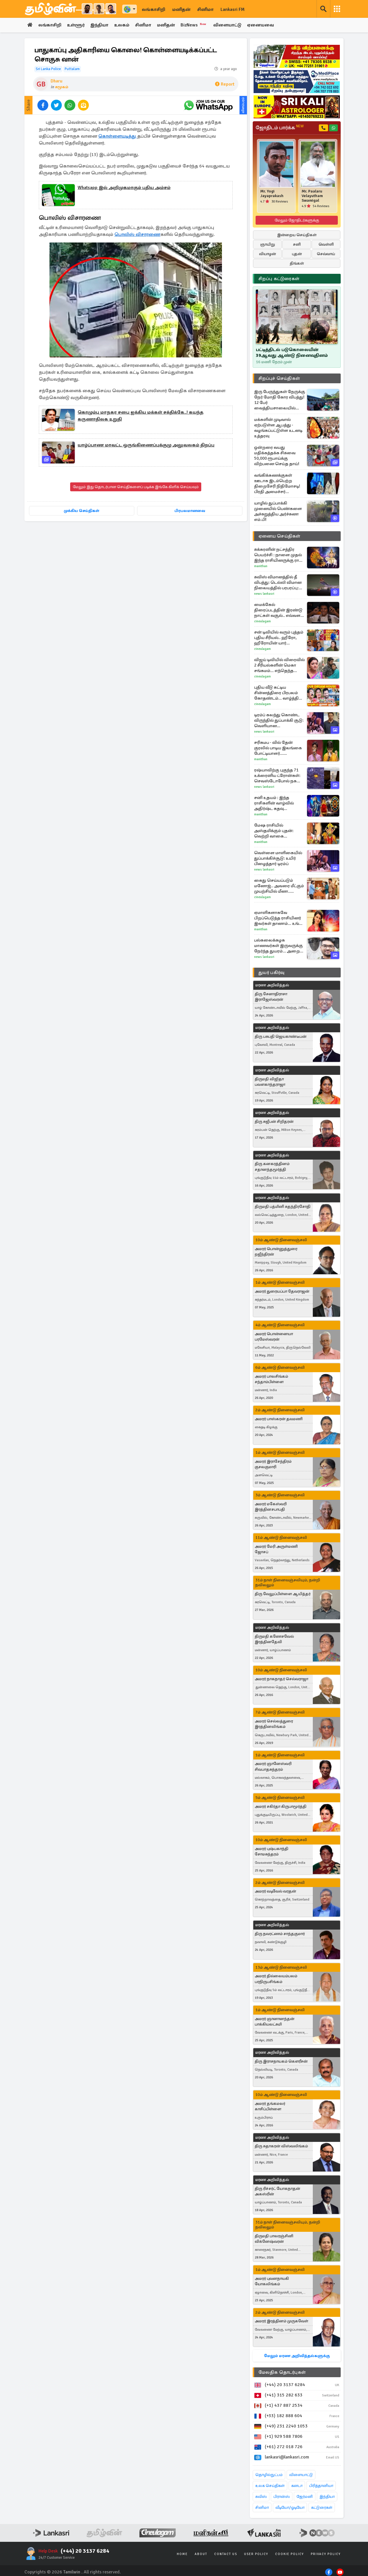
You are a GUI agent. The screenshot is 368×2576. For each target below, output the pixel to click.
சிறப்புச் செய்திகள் (279, 378)
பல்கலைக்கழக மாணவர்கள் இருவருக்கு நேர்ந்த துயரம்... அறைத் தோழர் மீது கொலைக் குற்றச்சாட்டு (278, 945)
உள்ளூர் (76, 25)
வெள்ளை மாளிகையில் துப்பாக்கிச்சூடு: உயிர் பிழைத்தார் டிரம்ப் (278, 858)
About (201, 2554)
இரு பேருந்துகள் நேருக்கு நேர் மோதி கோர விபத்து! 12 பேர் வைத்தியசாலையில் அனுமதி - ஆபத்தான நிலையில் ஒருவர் (279, 400)
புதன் (297, 253)
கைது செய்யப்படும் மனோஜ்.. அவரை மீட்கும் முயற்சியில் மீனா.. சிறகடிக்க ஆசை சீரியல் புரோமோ (279, 886)
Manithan (260, 566)
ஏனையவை (263, 25)
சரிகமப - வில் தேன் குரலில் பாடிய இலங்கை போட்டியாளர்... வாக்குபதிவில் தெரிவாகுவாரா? (278, 748)
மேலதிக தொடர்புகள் (282, 2372)
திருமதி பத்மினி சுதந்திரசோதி (282, 1206)
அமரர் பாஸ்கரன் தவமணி (279, 1418)
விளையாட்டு (230, 25)
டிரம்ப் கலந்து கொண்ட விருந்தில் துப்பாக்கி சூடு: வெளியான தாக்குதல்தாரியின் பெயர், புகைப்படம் (279, 720)
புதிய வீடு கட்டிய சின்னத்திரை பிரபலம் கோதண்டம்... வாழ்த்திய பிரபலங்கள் (278, 693)
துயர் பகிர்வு (271, 972)
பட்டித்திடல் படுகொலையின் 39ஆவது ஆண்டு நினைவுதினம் (292, 353)
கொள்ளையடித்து (117, 136)
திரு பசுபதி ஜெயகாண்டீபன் (280, 1036)
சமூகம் (61, 87)
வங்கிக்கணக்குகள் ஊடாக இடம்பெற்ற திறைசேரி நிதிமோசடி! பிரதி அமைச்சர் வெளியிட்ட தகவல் (277, 483)
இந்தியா (100, 25)
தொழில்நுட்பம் (269, 2474)
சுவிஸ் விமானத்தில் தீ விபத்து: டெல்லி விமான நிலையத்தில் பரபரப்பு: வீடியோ (278, 582)
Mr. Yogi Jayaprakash (271, 193)
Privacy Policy (326, 2554)
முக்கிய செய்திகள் (81, 511)
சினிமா (205, 9)
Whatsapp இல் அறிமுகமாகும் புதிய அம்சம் (124, 188)
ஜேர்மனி (304, 2496)
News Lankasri (264, 594)
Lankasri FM (233, 9)
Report (224, 84)
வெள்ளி (326, 244)
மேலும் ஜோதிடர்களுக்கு (297, 220)
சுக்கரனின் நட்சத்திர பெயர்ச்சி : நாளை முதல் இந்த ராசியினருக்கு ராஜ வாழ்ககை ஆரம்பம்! (278, 555)
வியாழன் (267, 253)
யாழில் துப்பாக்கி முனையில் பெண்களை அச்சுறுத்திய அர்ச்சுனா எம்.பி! (278, 511)
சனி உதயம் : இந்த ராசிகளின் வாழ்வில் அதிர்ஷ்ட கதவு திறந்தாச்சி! (274, 803)
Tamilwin (71, 2572)
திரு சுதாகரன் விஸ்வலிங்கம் (281, 2146)
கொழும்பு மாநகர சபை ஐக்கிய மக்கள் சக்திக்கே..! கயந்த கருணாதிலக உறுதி (141, 416)
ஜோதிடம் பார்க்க (280, 128)
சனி (297, 244)
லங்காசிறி (153, 9)
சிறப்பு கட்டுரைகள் (278, 279)
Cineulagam (262, 621)
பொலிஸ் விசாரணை (137, 235)
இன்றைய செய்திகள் (297, 234)
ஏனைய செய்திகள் (279, 536)
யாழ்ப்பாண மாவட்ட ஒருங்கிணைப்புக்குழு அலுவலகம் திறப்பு (146, 445)
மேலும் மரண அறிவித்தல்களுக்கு (297, 2355)
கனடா (296, 2485)
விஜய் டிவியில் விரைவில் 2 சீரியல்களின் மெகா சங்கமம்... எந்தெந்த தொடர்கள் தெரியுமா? (279, 665)
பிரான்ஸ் (281, 2496)
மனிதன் (181, 9)
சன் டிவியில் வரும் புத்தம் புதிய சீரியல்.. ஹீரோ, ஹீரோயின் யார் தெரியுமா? (278, 637)
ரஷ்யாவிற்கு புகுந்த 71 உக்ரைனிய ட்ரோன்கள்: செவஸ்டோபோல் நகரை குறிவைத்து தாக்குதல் (279, 775)
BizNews (196, 25)
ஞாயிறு (267, 244)
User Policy (256, 2554)
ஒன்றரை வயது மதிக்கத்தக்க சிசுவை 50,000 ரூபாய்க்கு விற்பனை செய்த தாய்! (276, 455)
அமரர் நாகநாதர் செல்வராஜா (281, 1678)
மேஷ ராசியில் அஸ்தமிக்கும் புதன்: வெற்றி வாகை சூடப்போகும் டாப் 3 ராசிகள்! (274, 831)
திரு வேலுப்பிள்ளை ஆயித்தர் (282, 1593)
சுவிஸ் (261, 2496)
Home (182, 2554)
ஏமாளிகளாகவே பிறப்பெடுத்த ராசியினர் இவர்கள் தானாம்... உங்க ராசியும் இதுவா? (278, 918)
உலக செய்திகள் (270, 2485)
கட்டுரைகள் (321, 2507)
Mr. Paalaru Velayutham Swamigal (312, 196)
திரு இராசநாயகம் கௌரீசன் (281, 2061)
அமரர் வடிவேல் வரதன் (275, 1891)
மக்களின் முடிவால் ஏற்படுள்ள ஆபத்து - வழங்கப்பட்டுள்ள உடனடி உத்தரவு (278, 427)
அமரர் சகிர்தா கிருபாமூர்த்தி (280, 1806)
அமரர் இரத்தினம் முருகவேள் (281, 2321)
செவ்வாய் (326, 253)
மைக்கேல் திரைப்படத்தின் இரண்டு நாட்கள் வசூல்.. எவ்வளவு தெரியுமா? (279, 610)
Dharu (56, 81)
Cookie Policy (289, 2554)
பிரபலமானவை (190, 511)
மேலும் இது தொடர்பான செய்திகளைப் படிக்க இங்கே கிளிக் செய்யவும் (136, 487)
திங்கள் (297, 263)
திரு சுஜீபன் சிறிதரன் (274, 1121)
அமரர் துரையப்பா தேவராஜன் (282, 1291)
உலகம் (123, 25)
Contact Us (225, 2554)
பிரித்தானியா (321, 2485)
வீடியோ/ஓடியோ (289, 2507)
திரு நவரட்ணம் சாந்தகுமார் (280, 1933)
